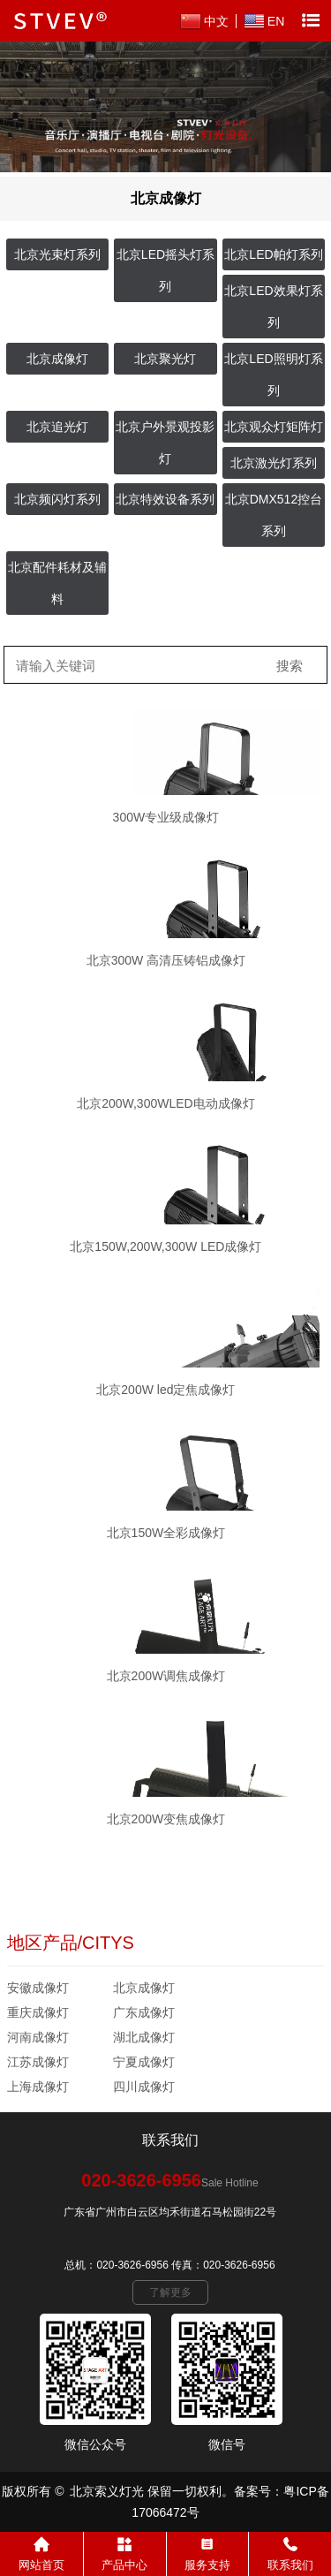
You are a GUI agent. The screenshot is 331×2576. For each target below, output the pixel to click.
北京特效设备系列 (165, 499)
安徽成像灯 (38, 1988)
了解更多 (170, 2292)
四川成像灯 (144, 2087)
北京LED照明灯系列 (273, 375)
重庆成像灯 (38, 2012)
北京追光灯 (57, 427)
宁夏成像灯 (144, 2062)
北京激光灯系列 (273, 463)
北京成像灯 (57, 359)
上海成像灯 (38, 2087)
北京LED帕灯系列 (273, 254)
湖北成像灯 (144, 2037)
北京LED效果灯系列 (273, 307)
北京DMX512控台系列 (273, 515)
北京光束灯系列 (57, 254)
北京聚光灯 (165, 359)
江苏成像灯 (38, 2062)
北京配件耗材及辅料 (57, 583)
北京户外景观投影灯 (165, 443)
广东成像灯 (144, 2012)
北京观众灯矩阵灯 (273, 427)
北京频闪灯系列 (57, 499)
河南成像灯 (38, 2037)
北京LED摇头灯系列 (165, 270)
